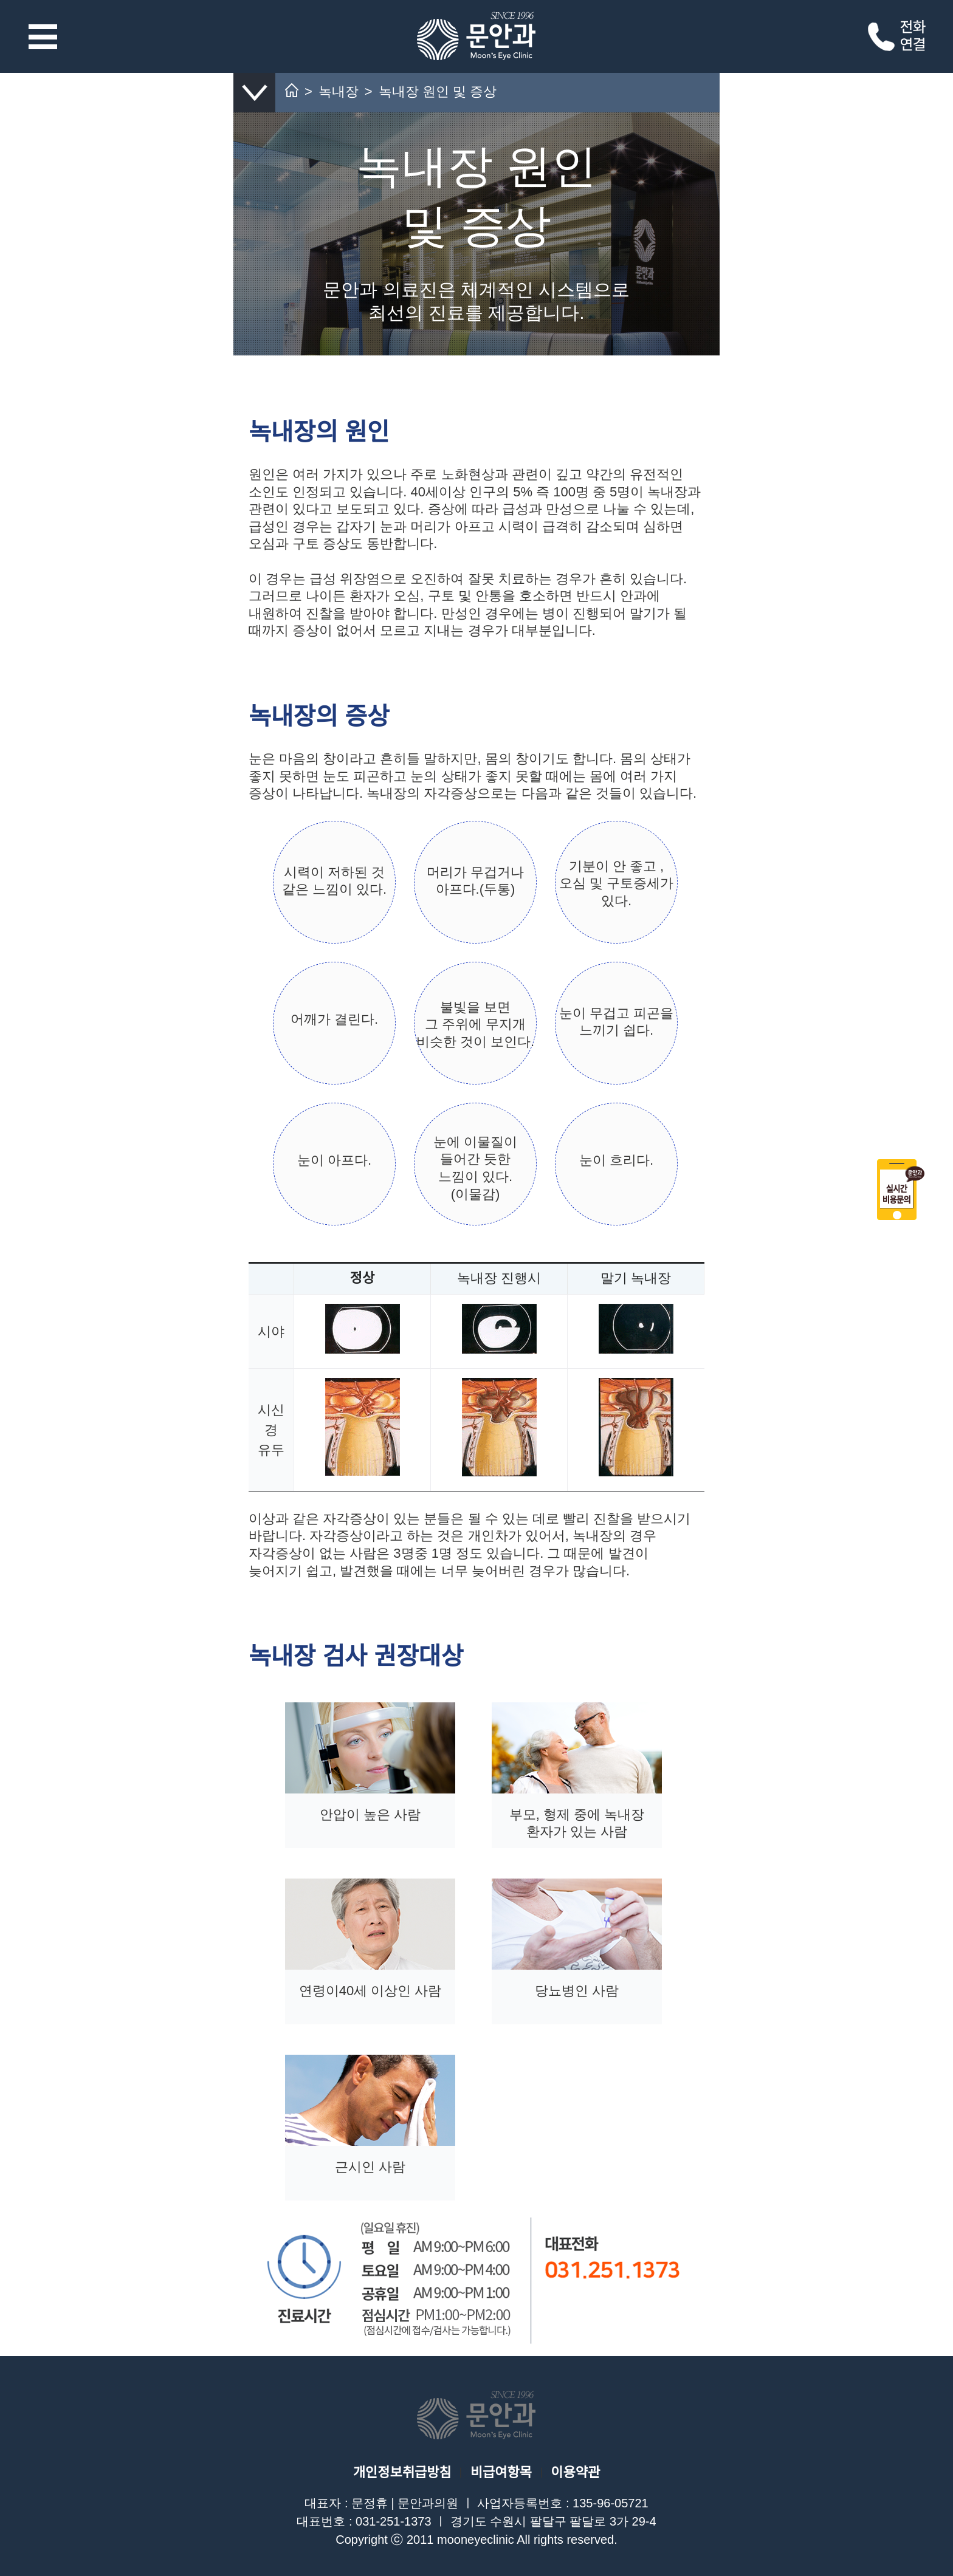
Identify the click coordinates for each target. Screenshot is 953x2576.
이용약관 (575, 2472)
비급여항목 (501, 2472)
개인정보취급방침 (402, 2472)
